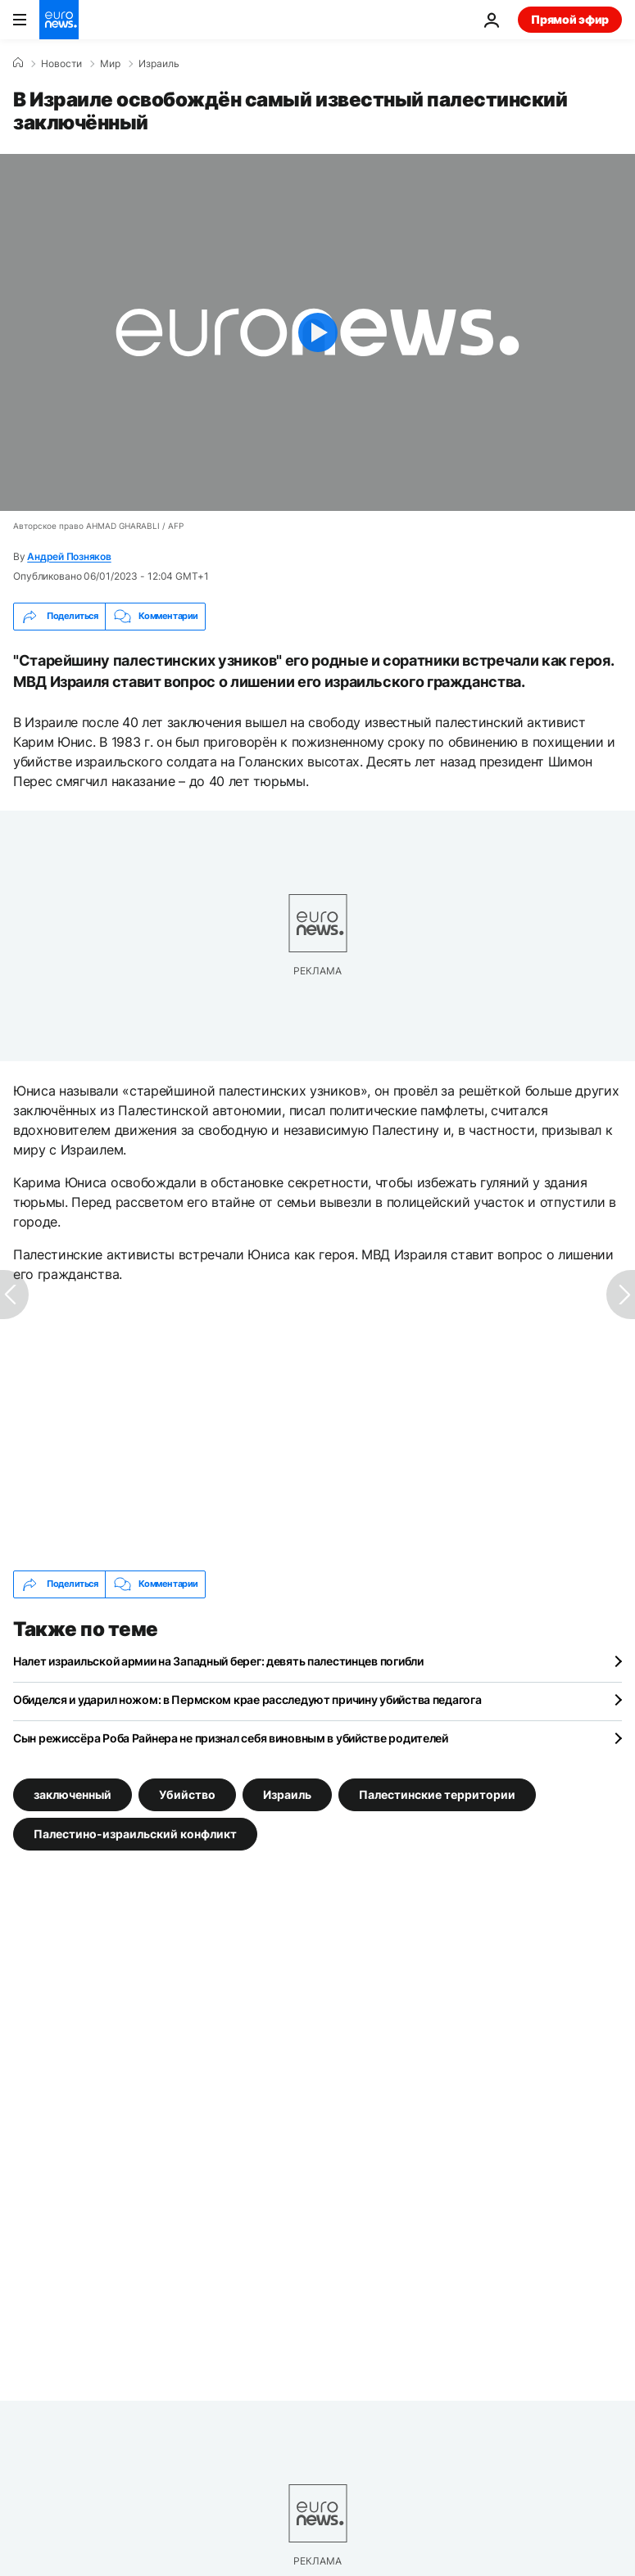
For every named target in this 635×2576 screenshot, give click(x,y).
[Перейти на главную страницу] (59, 19)
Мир (110, 64)
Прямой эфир (570, 19)
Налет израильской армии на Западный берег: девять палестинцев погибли (218, 1661)
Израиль (158, 64)
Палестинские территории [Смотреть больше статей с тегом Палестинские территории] (437, 1794)
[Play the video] (317, 332)
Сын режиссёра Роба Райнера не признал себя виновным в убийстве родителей (230, 1738)
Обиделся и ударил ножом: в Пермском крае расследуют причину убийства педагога (247, 1699)
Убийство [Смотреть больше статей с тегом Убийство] (187, 1794)
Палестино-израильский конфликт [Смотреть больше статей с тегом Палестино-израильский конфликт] (135, 1834)
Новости (61, 64)
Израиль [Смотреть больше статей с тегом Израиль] (287, 1794)
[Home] (18, 63)
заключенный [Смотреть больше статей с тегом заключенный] (72, 1794)
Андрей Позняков (69, 556)
